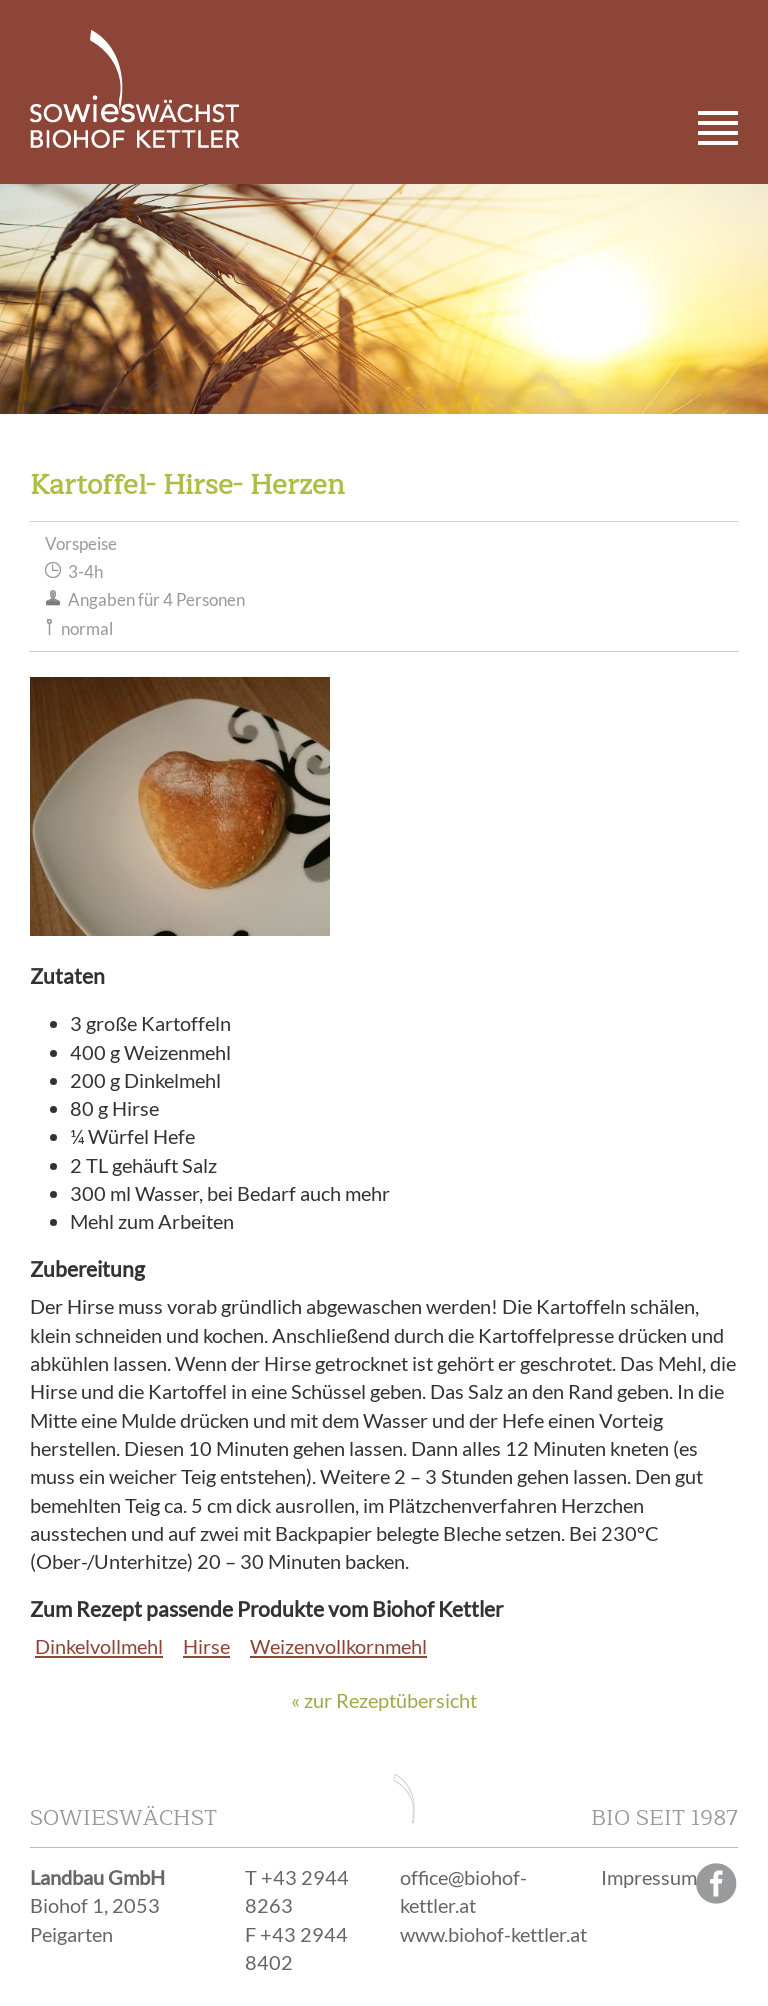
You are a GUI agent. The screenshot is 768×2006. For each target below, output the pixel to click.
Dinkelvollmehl (99, 1646)
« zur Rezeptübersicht (384, 1700)
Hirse (206, 1646)
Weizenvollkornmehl (338, 1646)
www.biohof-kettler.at (493, 1934)
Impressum (649, 1877)
